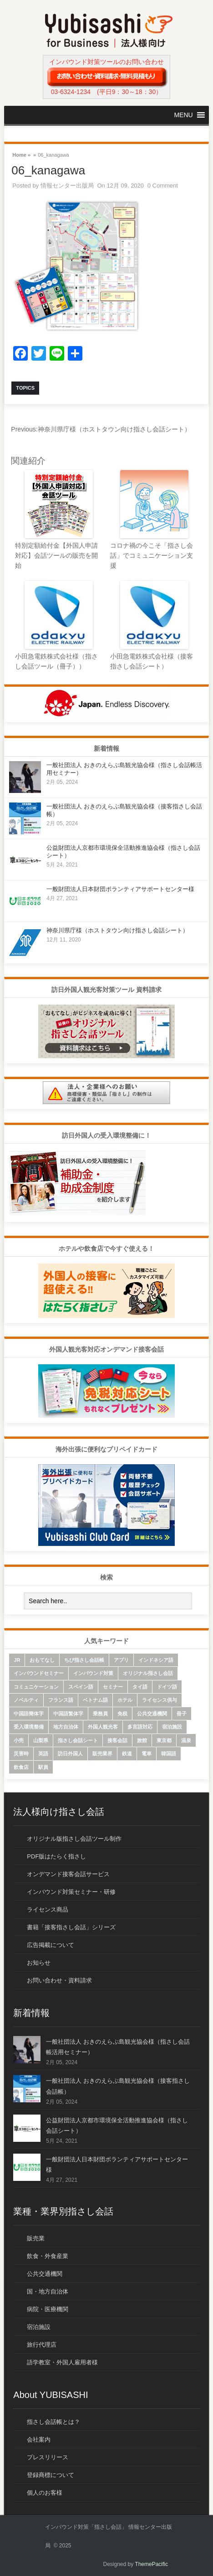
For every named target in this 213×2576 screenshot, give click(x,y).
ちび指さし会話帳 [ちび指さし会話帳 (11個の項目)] (84, 1660)
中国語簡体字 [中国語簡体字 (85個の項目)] (29, 1713)
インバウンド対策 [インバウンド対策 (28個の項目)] (93, 1673)
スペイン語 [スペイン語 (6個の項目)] (80, 1686)
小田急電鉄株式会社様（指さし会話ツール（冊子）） (56, 661)
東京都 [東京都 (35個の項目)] (164, 1740)
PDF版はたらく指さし (56, 1856)
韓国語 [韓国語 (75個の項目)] (168, 1753)
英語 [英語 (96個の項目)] (43, 1753)
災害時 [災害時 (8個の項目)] (21, 1753)
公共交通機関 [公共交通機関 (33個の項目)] (152, 1713)
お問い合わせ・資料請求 (59, 1980)
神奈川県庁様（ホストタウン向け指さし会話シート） (100, 429)
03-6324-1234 (71, 91)
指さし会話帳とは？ (53, 2421)
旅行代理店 (41, 2344)
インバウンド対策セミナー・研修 (71, 1891)
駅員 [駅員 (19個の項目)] (43, 1767)
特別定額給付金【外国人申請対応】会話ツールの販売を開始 (56, 556)
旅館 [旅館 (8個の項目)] (142, 1740)
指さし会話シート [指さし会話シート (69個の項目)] (78, 1740)
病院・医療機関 (47, 2309)
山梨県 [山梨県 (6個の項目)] (40, 1740)
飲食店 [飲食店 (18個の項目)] (21, 1767)
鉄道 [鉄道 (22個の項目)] (127, 1753)
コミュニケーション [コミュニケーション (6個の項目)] (36, 1686)
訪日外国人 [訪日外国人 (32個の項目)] (70, 1753)
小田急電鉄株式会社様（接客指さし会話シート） (151, 661)
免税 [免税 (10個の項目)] (122, 1713)
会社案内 (39, 2439)
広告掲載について (50, 1945)
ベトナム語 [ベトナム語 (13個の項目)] (95, 1700)
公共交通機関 (44, 2273)
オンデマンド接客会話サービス (68, 1874)
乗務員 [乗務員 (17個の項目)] (100, 1713)
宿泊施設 (39, 2326)
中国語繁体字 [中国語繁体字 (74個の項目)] (68, 1713)
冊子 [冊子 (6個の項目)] (182, 1713)
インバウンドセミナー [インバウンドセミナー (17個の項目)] (39, 1673)
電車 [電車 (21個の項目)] (147, 1753)
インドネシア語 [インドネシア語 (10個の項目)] (155, 1660)
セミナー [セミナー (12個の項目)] (113, 1686)
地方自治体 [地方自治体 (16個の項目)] (65, 1726)
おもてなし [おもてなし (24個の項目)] (42, 1660)
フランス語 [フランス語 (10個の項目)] (60, 1700)
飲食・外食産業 (47, 2256)
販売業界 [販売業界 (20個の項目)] (102, 1753)
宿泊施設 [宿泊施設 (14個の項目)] (172, 1726)
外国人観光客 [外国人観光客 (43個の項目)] (103, 1726)
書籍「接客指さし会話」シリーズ (71, 1927)
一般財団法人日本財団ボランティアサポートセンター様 (120, 889)
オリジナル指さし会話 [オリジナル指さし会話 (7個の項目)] (148, 1673)
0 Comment (162, 185)
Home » (21, 154)
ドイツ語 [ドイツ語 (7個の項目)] (167, 1686)
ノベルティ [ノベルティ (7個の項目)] (26, 1700)
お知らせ (39, 1962)
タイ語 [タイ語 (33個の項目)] (139, 1686)
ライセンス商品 (47, 1909)
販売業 (36, 2238)
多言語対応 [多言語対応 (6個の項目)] (139, 1726)
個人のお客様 (44, 2492)
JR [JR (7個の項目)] (17, 1660)
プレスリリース (47, 2457)
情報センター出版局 (67, 185)
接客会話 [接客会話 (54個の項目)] (117, 1740)
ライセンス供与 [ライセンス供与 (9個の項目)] (159, 1700)
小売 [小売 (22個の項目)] (19, 1740)
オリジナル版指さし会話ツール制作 (74, 1838)
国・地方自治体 (47, 2291)
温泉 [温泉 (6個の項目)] (186, 1740)
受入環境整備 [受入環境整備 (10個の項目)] (29, 1726)
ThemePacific (151, 2564)
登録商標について (50, 2475)
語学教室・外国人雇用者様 (62, 2362)
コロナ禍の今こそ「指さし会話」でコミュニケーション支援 (151, 556)
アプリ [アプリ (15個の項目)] (121, 1660)
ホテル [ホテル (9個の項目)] (124, 1700)
